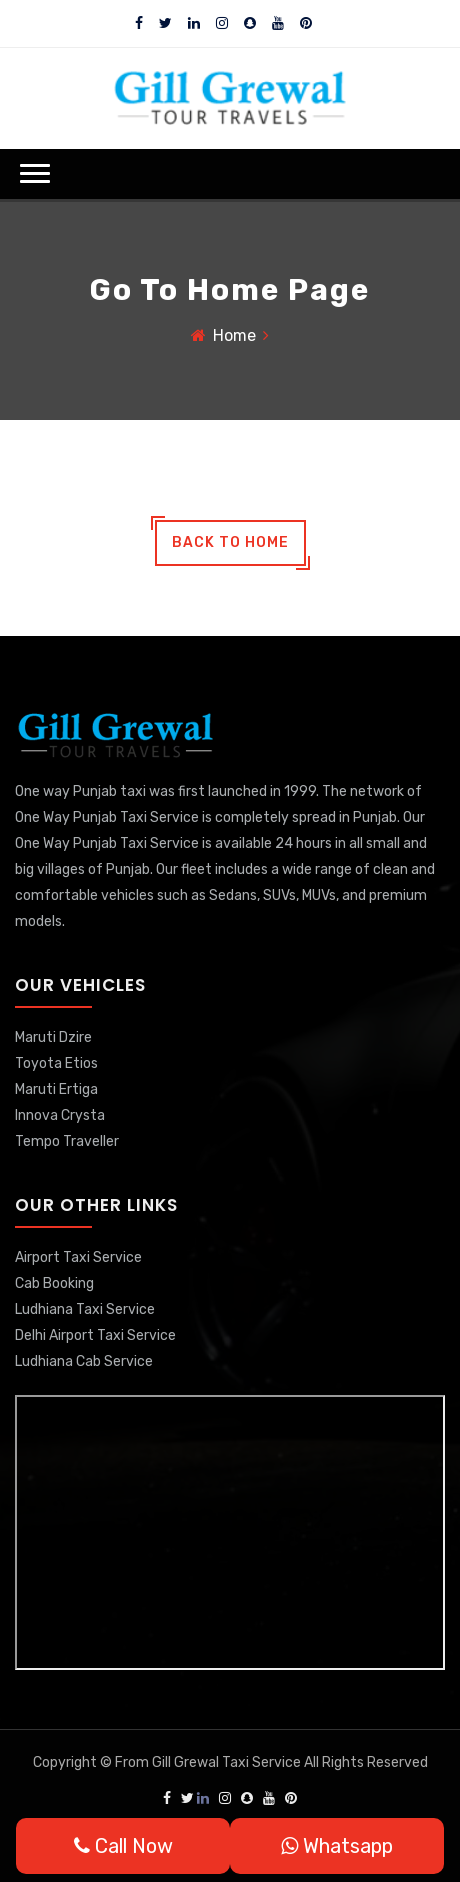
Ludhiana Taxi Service (85, 1309)
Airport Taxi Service (78, 1257)
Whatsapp (337, 1846)
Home (234, 335)
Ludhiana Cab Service (84, 1361)
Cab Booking (54, 1283)
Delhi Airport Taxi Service (95, 1335)
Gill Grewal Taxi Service (228, 1762)
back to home (230, 542)
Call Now (123, 1846)
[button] (35, 173)
